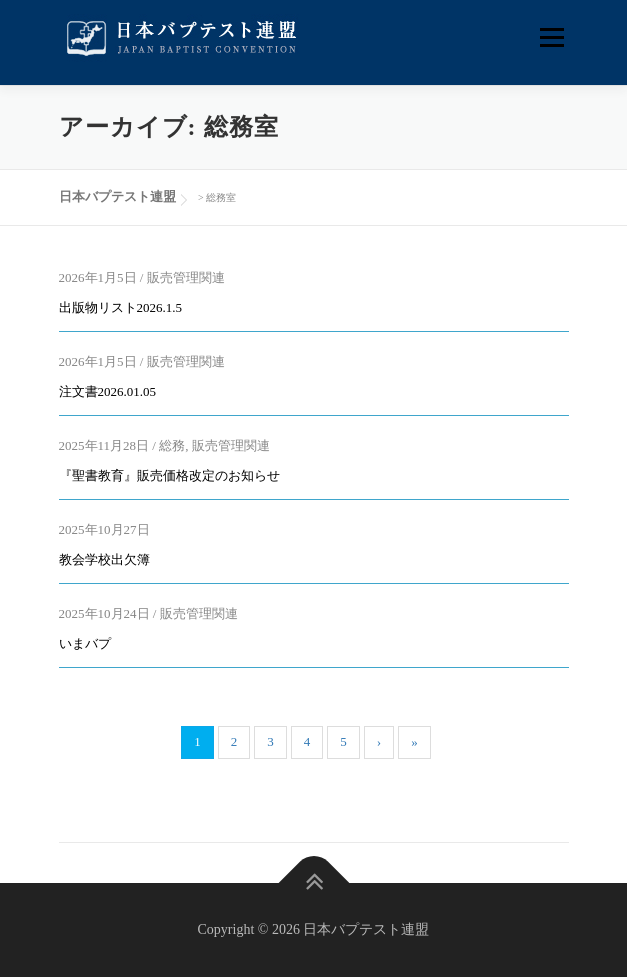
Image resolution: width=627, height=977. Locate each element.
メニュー (551, 37)
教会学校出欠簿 (104, 559)
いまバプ (85, 643)
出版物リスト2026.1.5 (121, 307)
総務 (172, 445)
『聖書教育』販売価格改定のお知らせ (169, 475)
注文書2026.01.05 (108, 391)
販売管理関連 (186, 277)
